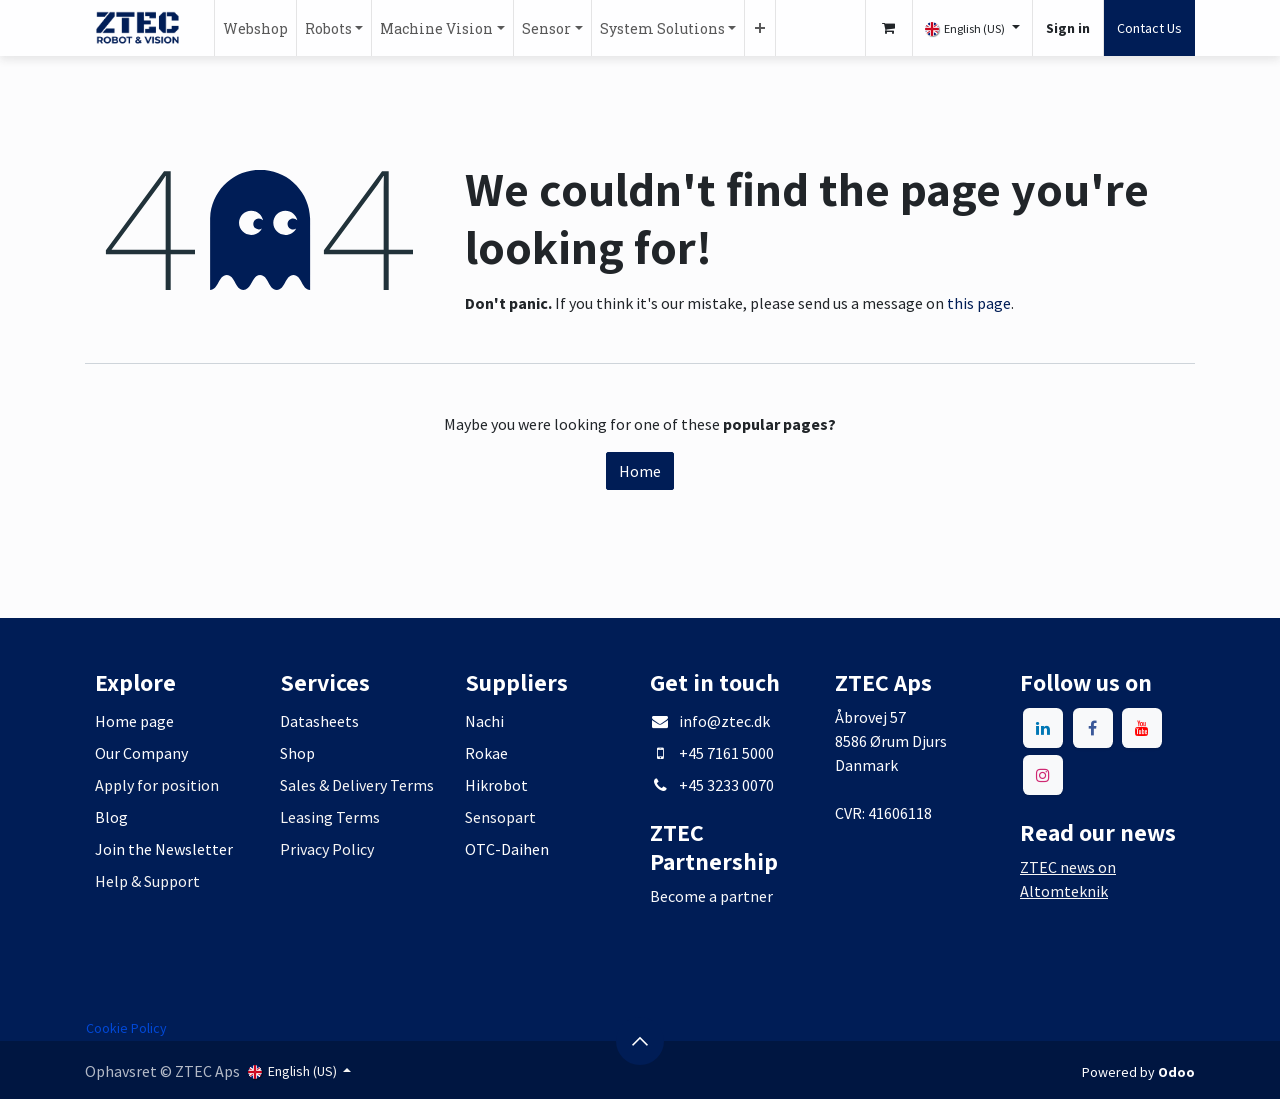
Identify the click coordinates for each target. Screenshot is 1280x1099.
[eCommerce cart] (889, 28)
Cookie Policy (126, 1028)
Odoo (1176, 1072)
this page (979, 303)
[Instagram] (1043, 775)
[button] (640, 1041)
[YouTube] (1142, 728)
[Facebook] (1093, 728)
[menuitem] (255, 28)
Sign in (1068, 28)
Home (640, 471)
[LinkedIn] (1043, 728)
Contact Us (1149, 28)
